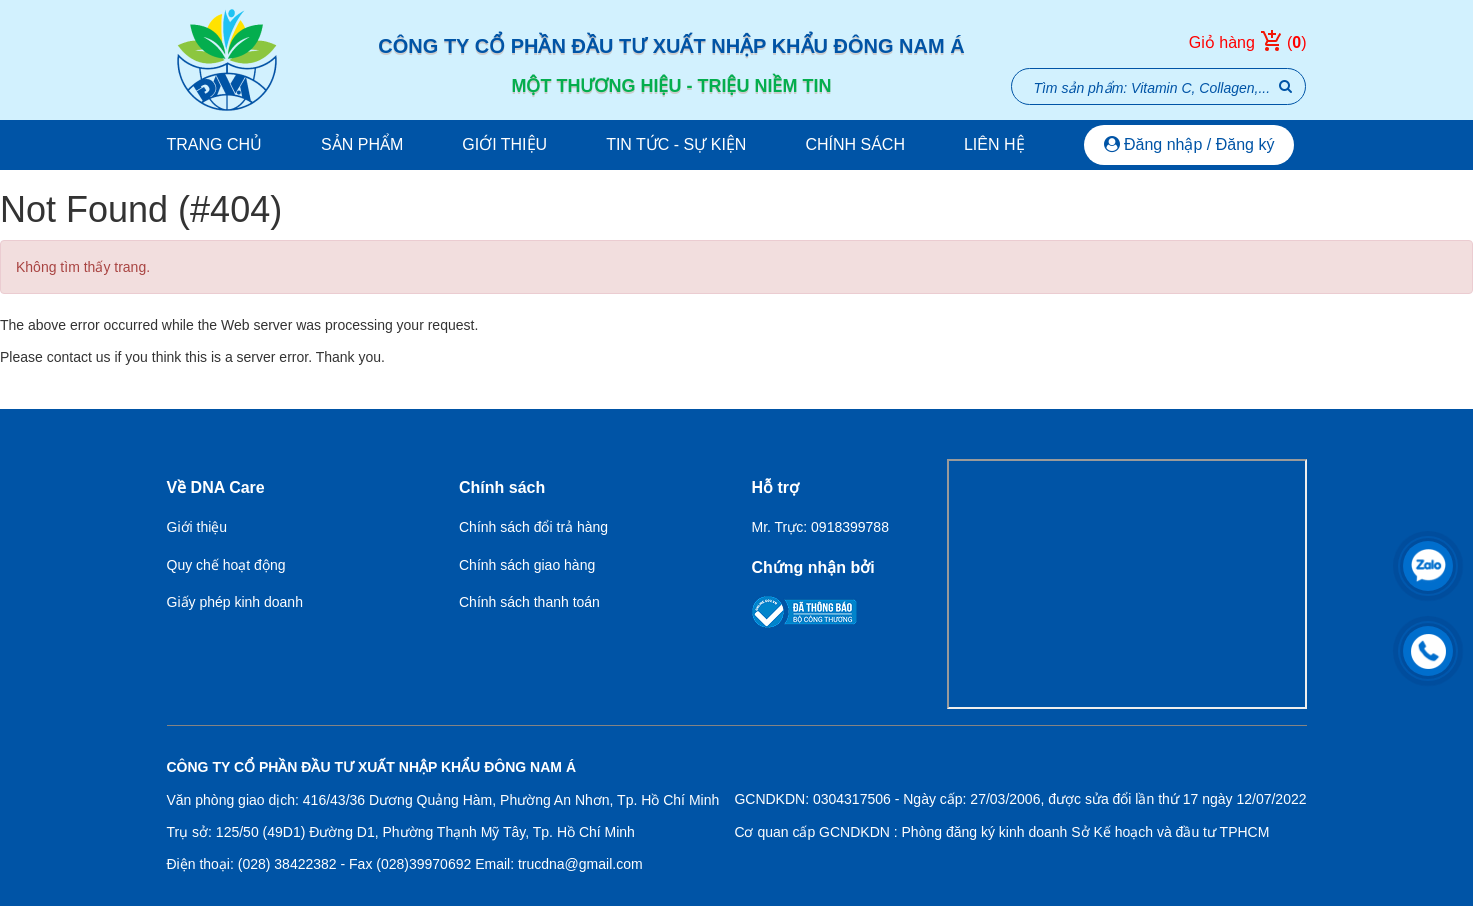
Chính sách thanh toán (529, 602)
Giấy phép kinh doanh (235, 602)
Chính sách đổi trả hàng (533, 527)
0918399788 (850, 527)
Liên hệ (994, 144)
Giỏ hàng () (1248, 43)
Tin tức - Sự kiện (676, 144)
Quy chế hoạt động (226, 565)
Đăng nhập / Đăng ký (1189, 144)
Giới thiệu (504, 144)
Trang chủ (215, 144)
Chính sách (855, 144)
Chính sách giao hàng (527, 565)
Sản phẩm (362, 144)
